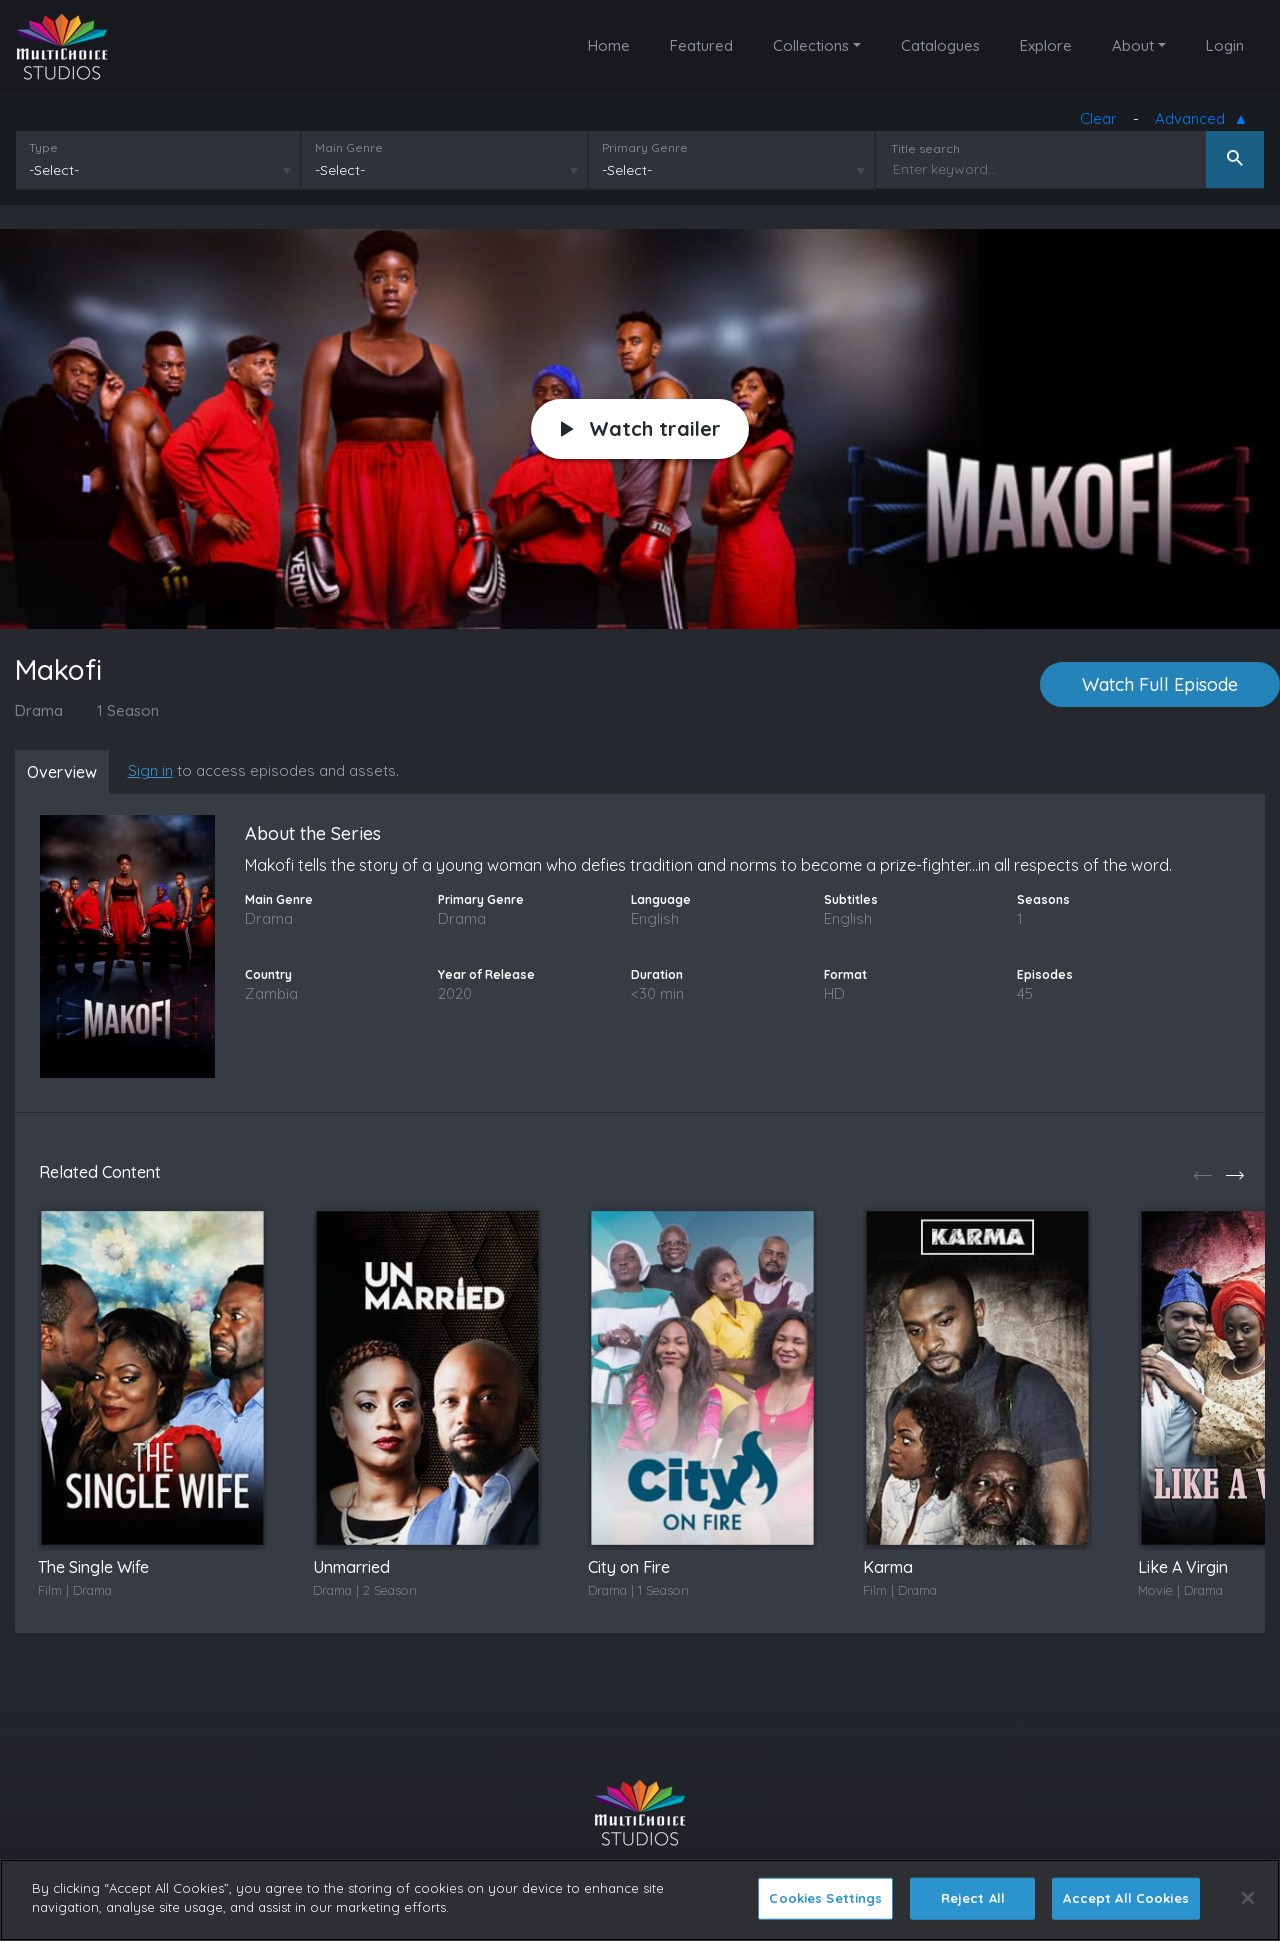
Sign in (156, 771)
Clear (1099, 119)
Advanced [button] (1195, 120)
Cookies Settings (825, 1898)
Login (1225, 45)
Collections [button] (811, 45)
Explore (1046, 45)
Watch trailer (641, 429)
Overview (65, 773)
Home (609, 45)
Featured (701, 45)
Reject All (973, 1898)
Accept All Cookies (1125, 1898)
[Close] (1248, 1898)
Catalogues (940, 45)
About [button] (1133, 45)
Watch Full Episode (1160, 685)
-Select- (53, 171)
